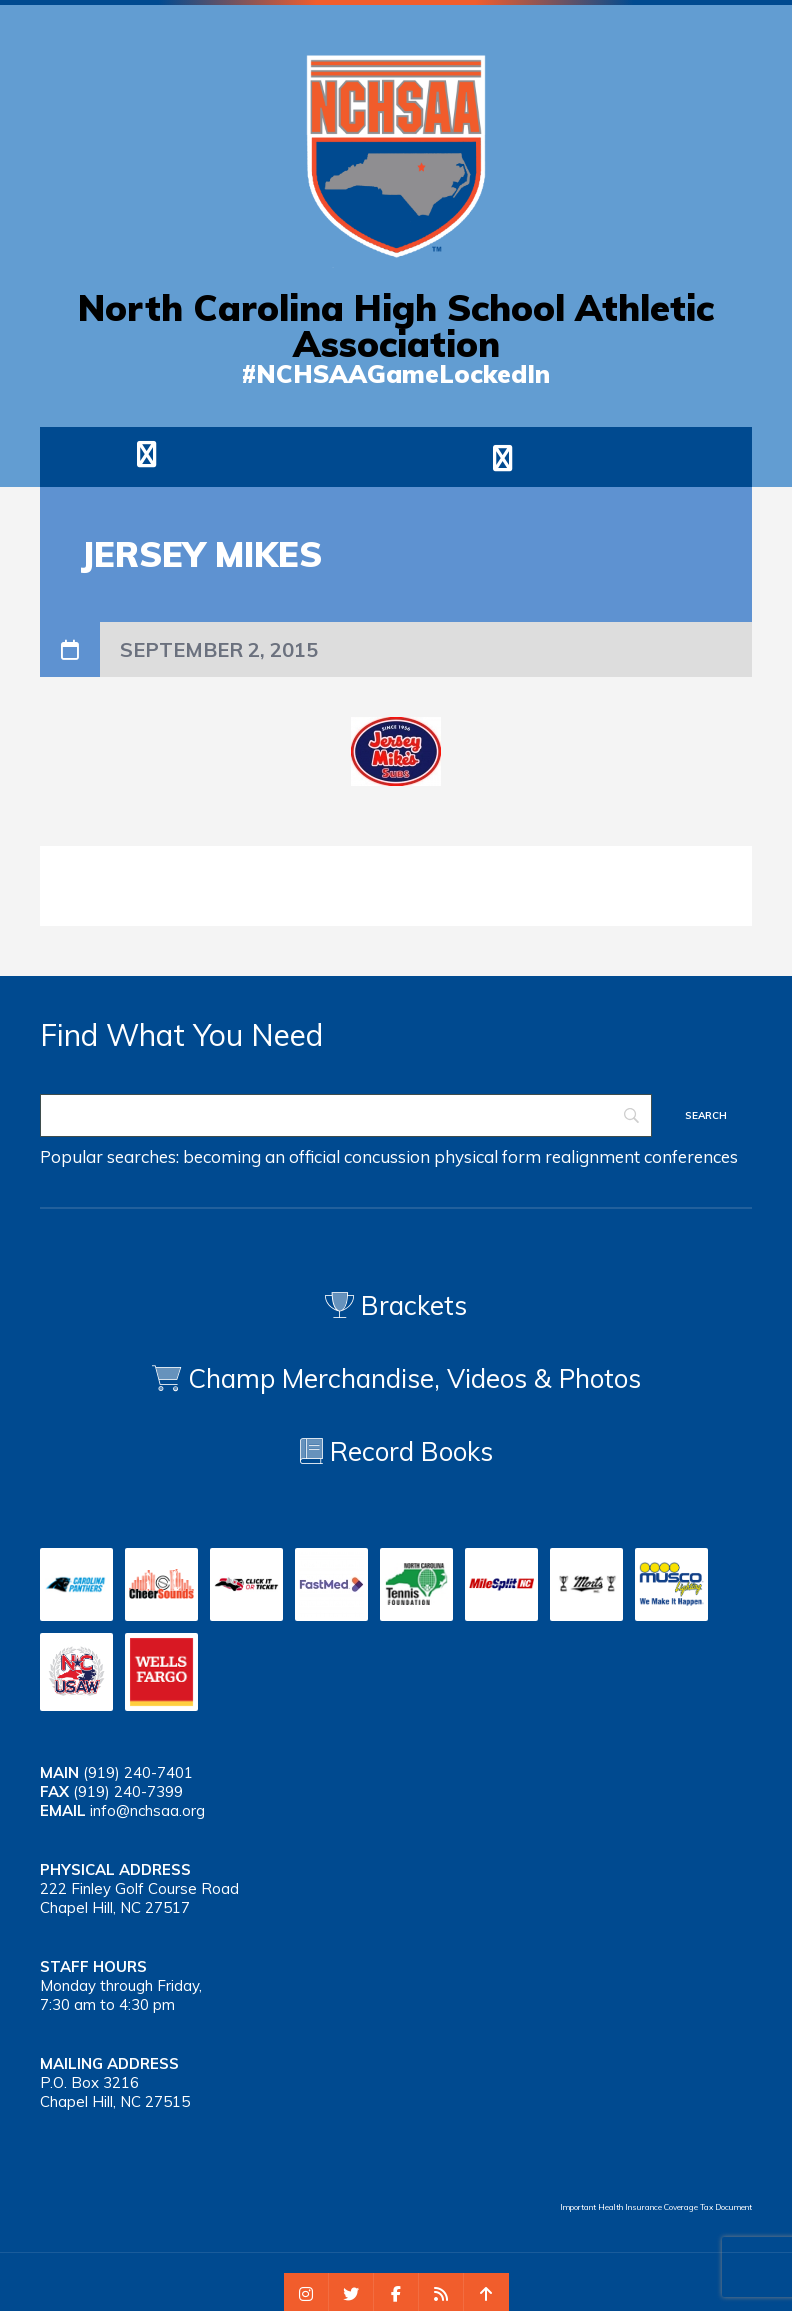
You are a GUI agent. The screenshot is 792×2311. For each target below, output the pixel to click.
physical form (487, 1156)
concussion (387, 1156)
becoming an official (261, 1156)
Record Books (396, 1451)
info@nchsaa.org (147, 1810)
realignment (592, 1156)
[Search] (346, 1115)
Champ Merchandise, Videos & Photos (414, 1378)
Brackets (396, 1305)
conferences (691, 1156)
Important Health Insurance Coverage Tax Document (656, 2207)
